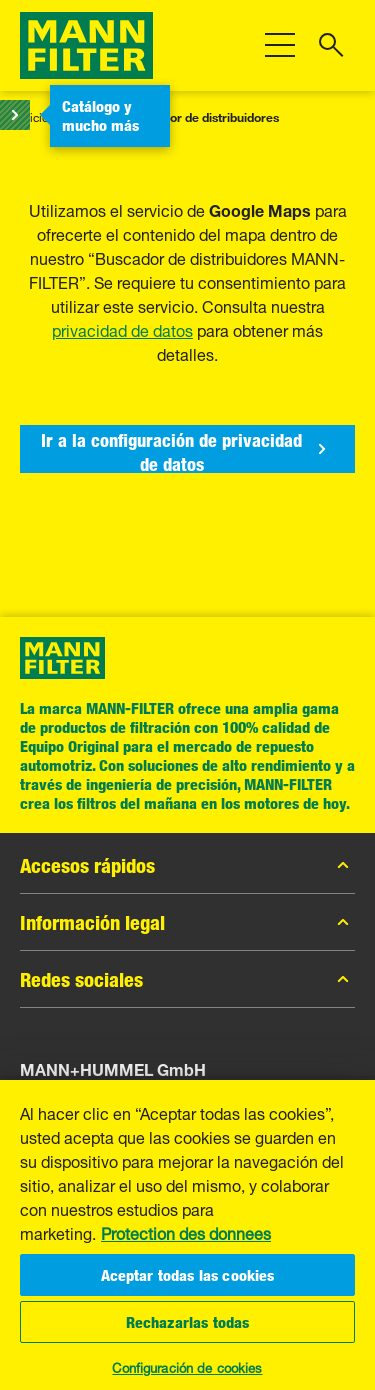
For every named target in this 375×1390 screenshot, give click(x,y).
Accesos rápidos (187, 865)
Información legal (187, 922)
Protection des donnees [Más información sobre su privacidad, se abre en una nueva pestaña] (186, 1232)
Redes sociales (187, 979)
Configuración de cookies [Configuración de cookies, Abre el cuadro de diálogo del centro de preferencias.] (187, 1366)
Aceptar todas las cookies (188, 1275)
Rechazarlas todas (188, 1322)
